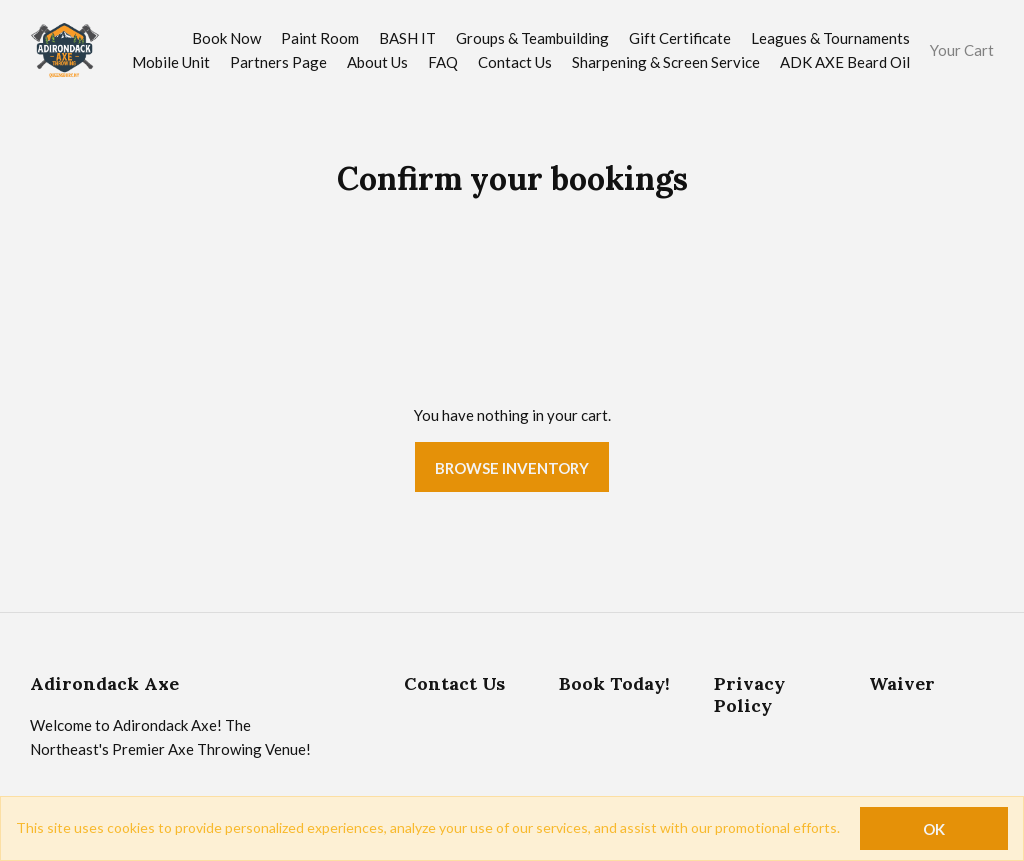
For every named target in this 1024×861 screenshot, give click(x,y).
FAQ (443, 62)
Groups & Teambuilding (532, 38)
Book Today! (614, 683)
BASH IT (407, 38)
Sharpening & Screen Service (666, 62)
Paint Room (320, 38)
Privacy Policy (749, 694)
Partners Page (278, 62)
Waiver (902, 683)
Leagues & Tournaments (830, 38)
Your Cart (962, 50)
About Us (377, 62)
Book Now (226, 38)
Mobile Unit (171, 62)
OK (934, 829)
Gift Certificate (680, 38)
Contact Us (515, 62)
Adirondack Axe (104, 683)
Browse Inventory (512, 468)
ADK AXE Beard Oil (845, 62)
